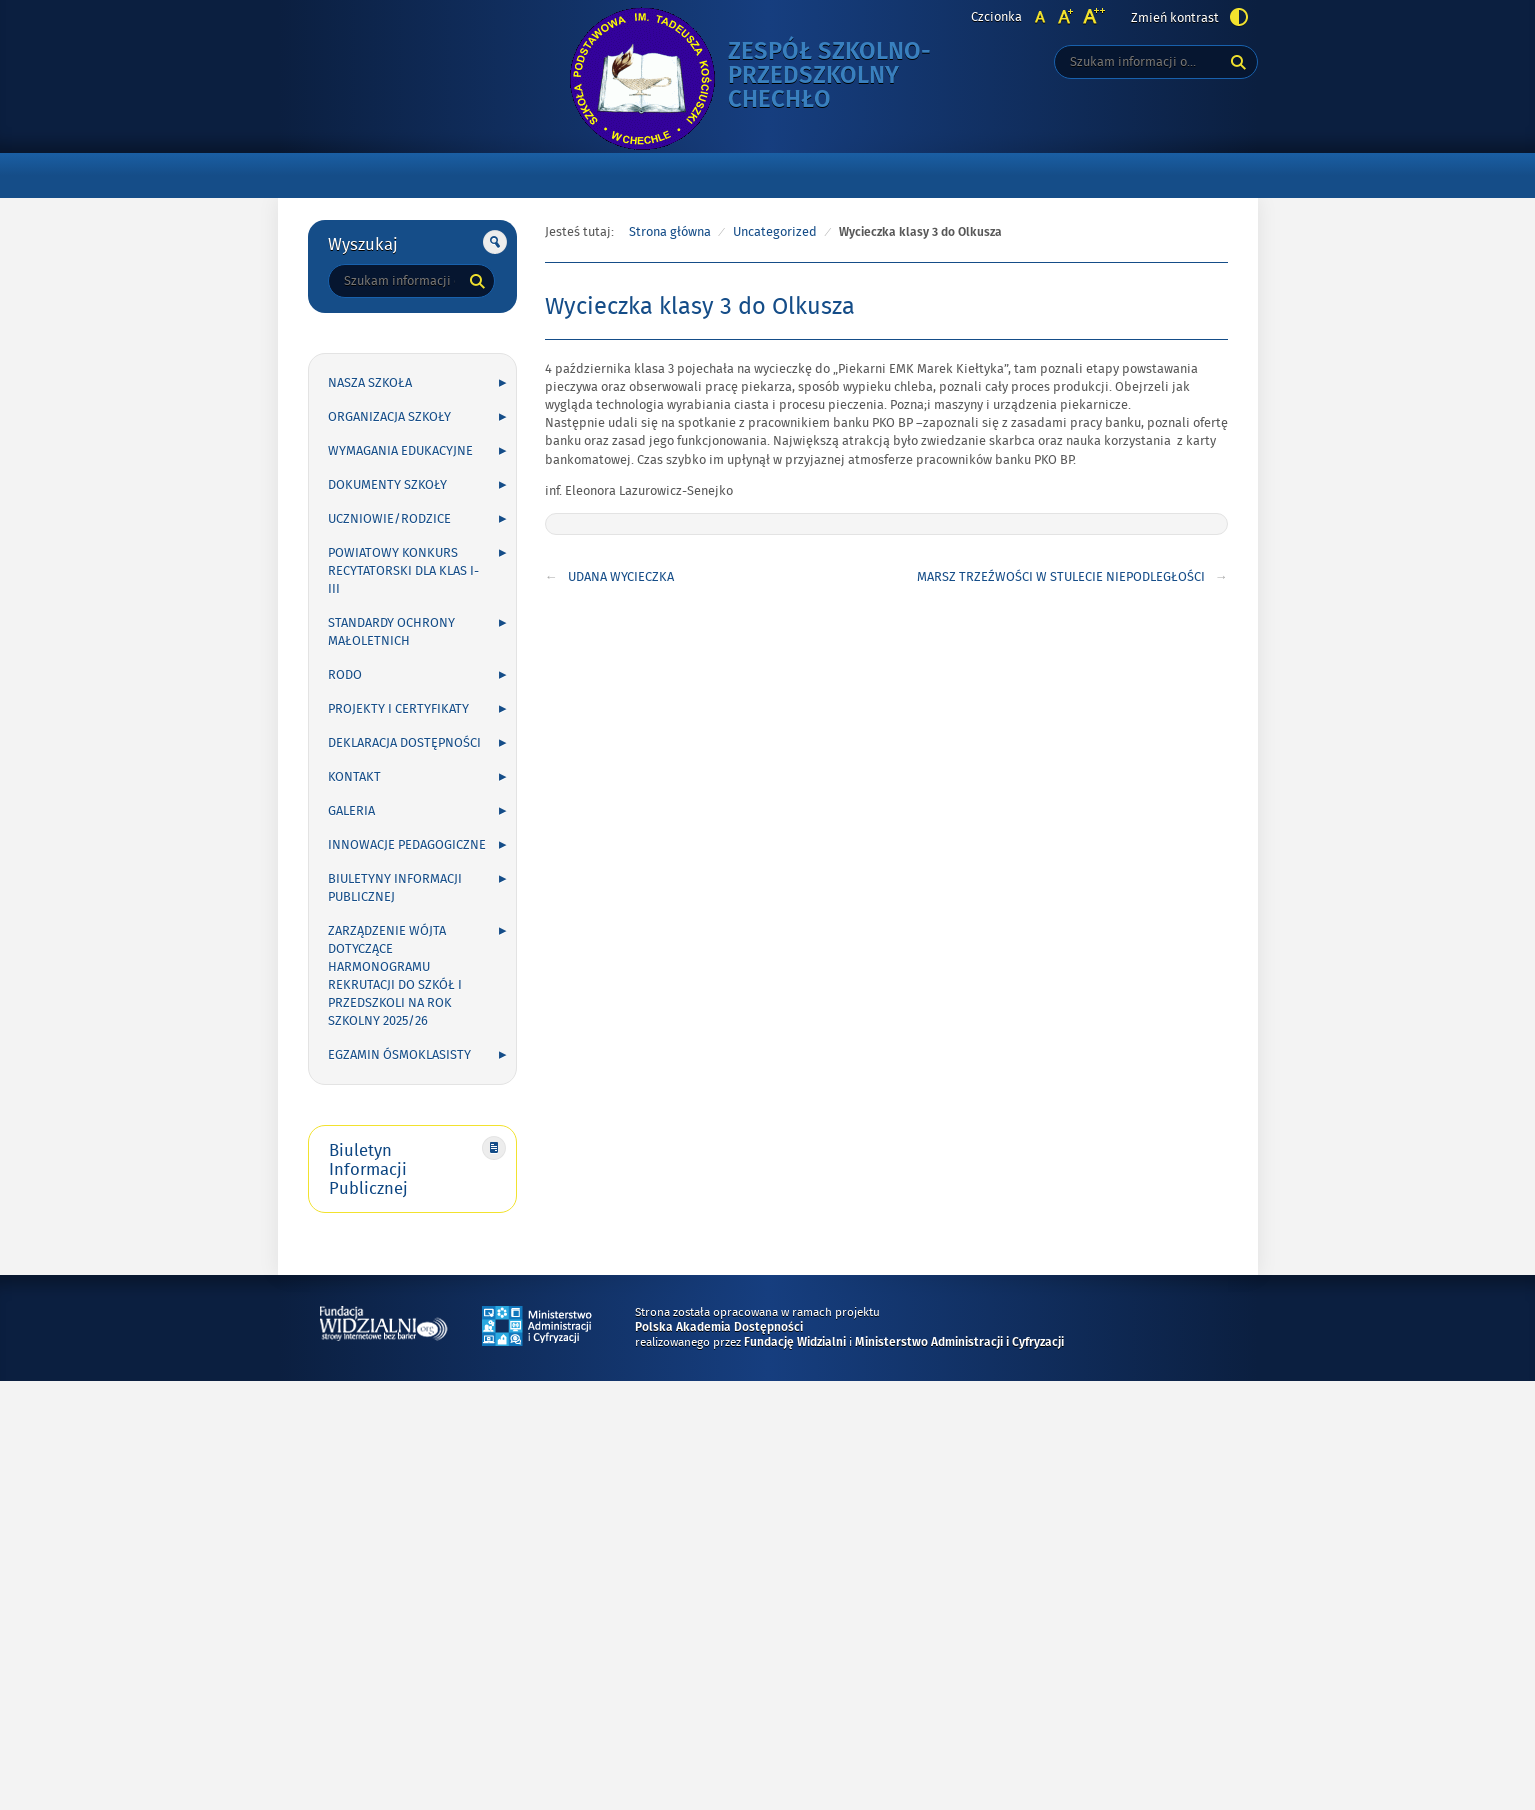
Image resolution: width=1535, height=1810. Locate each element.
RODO (345, 675)
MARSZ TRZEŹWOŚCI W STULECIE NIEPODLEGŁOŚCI (1061, 577)
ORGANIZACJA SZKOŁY (389, 417)
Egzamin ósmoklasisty (399, 1055)
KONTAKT (354, 777)
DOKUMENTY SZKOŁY (387, 485)
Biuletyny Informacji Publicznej (395, 888)
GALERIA (351, 811)
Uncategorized (775, 232)
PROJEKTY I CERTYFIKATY (398, 709)
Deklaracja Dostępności (404, 743)
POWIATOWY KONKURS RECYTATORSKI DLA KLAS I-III (403, 571)
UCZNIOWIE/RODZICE (389, 519)
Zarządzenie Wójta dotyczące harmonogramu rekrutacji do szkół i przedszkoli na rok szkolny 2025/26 (395, 976)
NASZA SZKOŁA (370, 383)
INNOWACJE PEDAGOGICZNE (407, 845)
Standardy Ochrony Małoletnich (391, 632)
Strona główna (670, 232)
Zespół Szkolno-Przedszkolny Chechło (840, 76)
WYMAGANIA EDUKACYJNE (400, 451)
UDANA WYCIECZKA (621, 577)
